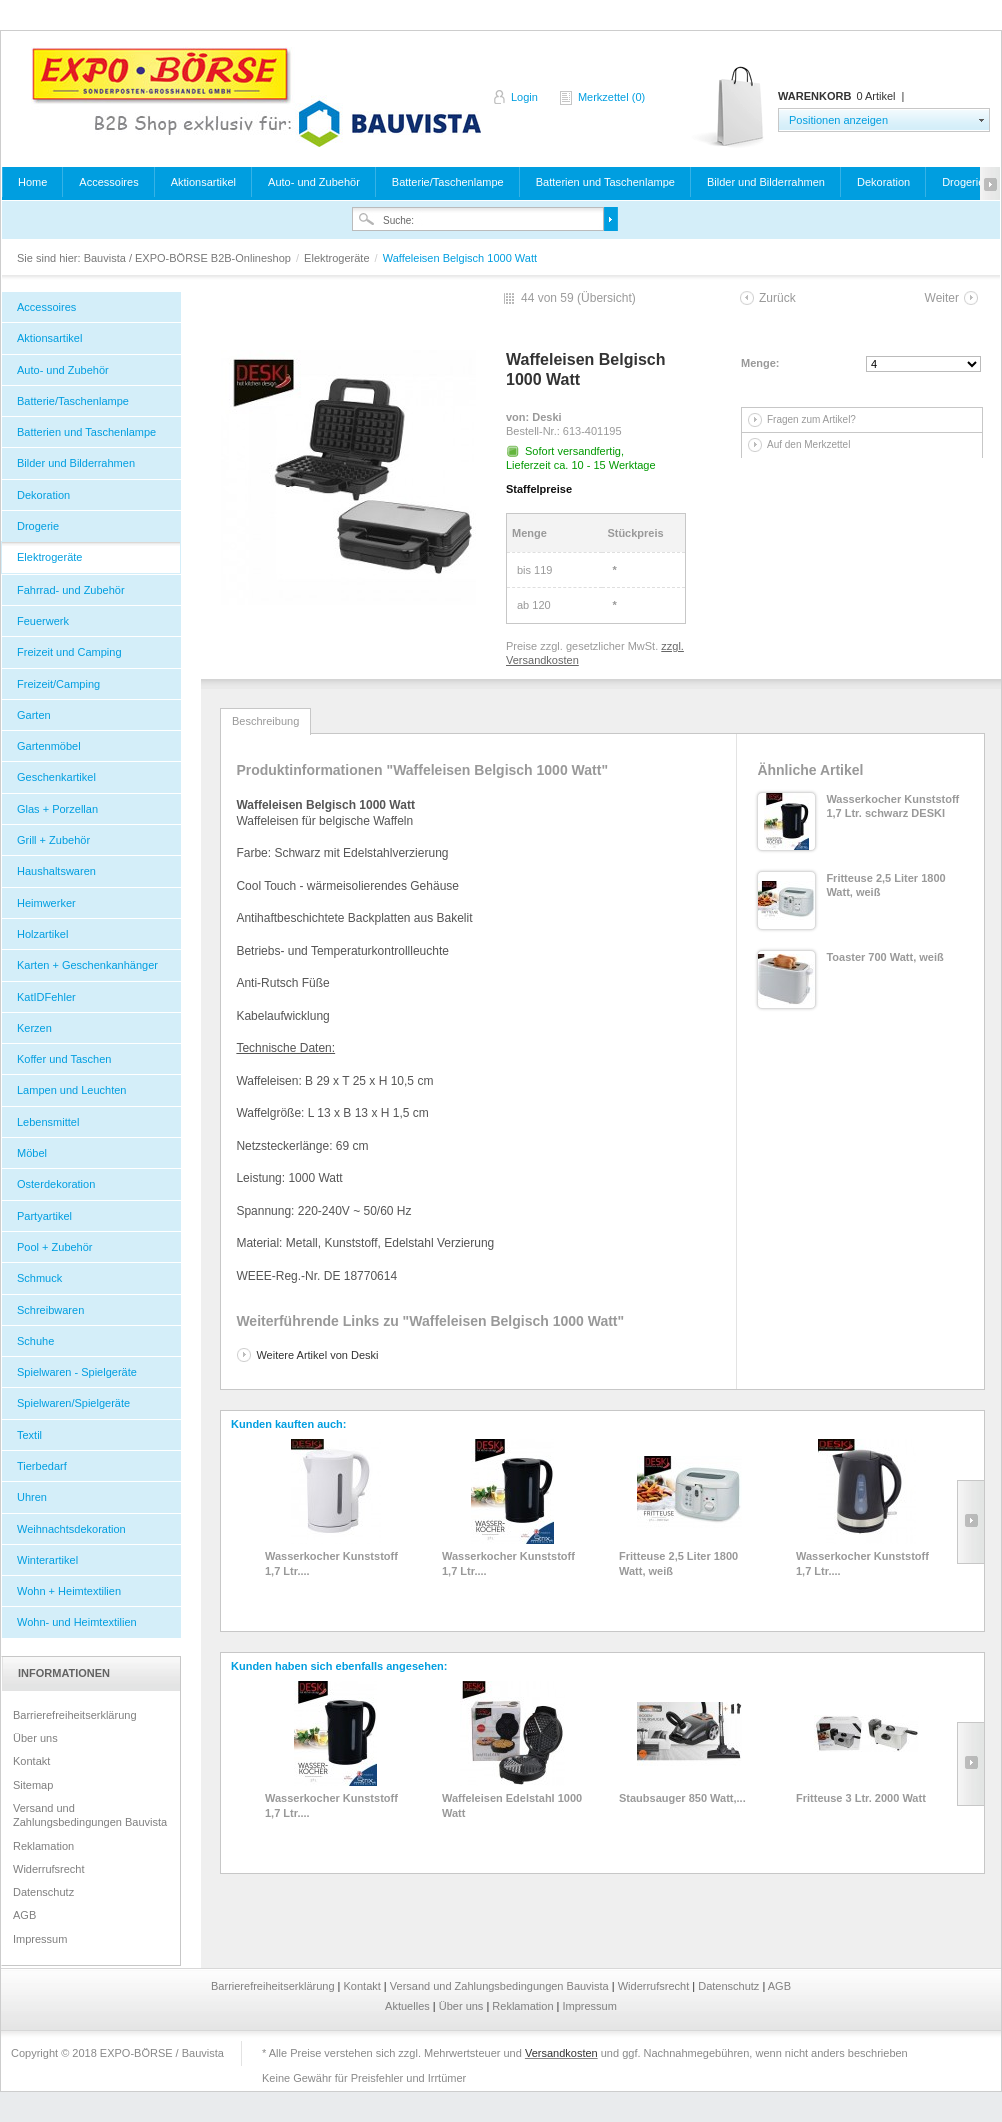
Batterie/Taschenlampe (448, 182)
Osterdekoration (56, 1184)
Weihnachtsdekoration (71, 1529)
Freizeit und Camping (69, 652)
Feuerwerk (43, 621)
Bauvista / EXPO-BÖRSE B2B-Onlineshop (256, 97)
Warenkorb (729, 107)
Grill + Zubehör (53, 840)
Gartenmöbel (49, 746)
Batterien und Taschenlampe (605, 182)
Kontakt (31, 1761)
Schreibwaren (50, 1310)
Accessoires (108, 182)
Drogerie (963, 182)
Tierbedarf (42, 1466)
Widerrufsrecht (49, 1869)
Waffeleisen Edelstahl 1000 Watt (512, 1805)
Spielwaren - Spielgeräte (77, 1372)
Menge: (760, 363)
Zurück (777, 298)
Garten (34, 715)
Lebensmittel (48, 1122)
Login (524, 97)
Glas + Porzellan (57, 809)
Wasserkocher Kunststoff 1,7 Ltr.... (331, 1563)
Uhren (32, 1497)
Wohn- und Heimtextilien (77, 1622)
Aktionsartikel (203, 182)
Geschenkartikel (56, 777)
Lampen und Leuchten (71, 1090)
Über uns (35, 1738)
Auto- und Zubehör (314, 182)
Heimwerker (46, 903)
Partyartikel (44, 1216)
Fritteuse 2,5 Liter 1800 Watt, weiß (678, 1563)
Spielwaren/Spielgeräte (73, 1403)
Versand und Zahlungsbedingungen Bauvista (90, 1815)
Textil (29, 1435)
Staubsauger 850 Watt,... (682, 1798)
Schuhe (35, 1341)
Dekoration (883, 182)
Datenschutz (43, 1892)
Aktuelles (409, 2006)
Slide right (970, 1522)
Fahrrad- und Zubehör (71, 590)
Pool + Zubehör (55, 1247)
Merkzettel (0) (611, 97)
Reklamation (43, 1846)
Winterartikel (47, 1560)
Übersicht (606, 298)
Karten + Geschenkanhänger (87, 965)
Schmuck (39, 1278)
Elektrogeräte (338, 258)
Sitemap (33, 1785)
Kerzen (34, 1028)
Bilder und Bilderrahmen (766, 182)
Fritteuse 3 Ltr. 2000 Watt (861, 1798)
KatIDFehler (46, 997)
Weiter (942, 298)
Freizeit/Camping (58, 684)
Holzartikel (42, 934)
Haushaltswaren (56, 871)
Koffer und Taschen (64, 1059)
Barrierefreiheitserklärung (75, 1715)
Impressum (40, 1939)
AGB (24, 1915)
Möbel (32, 1153)
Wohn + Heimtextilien (69, 1591)
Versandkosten (561, 2053)
